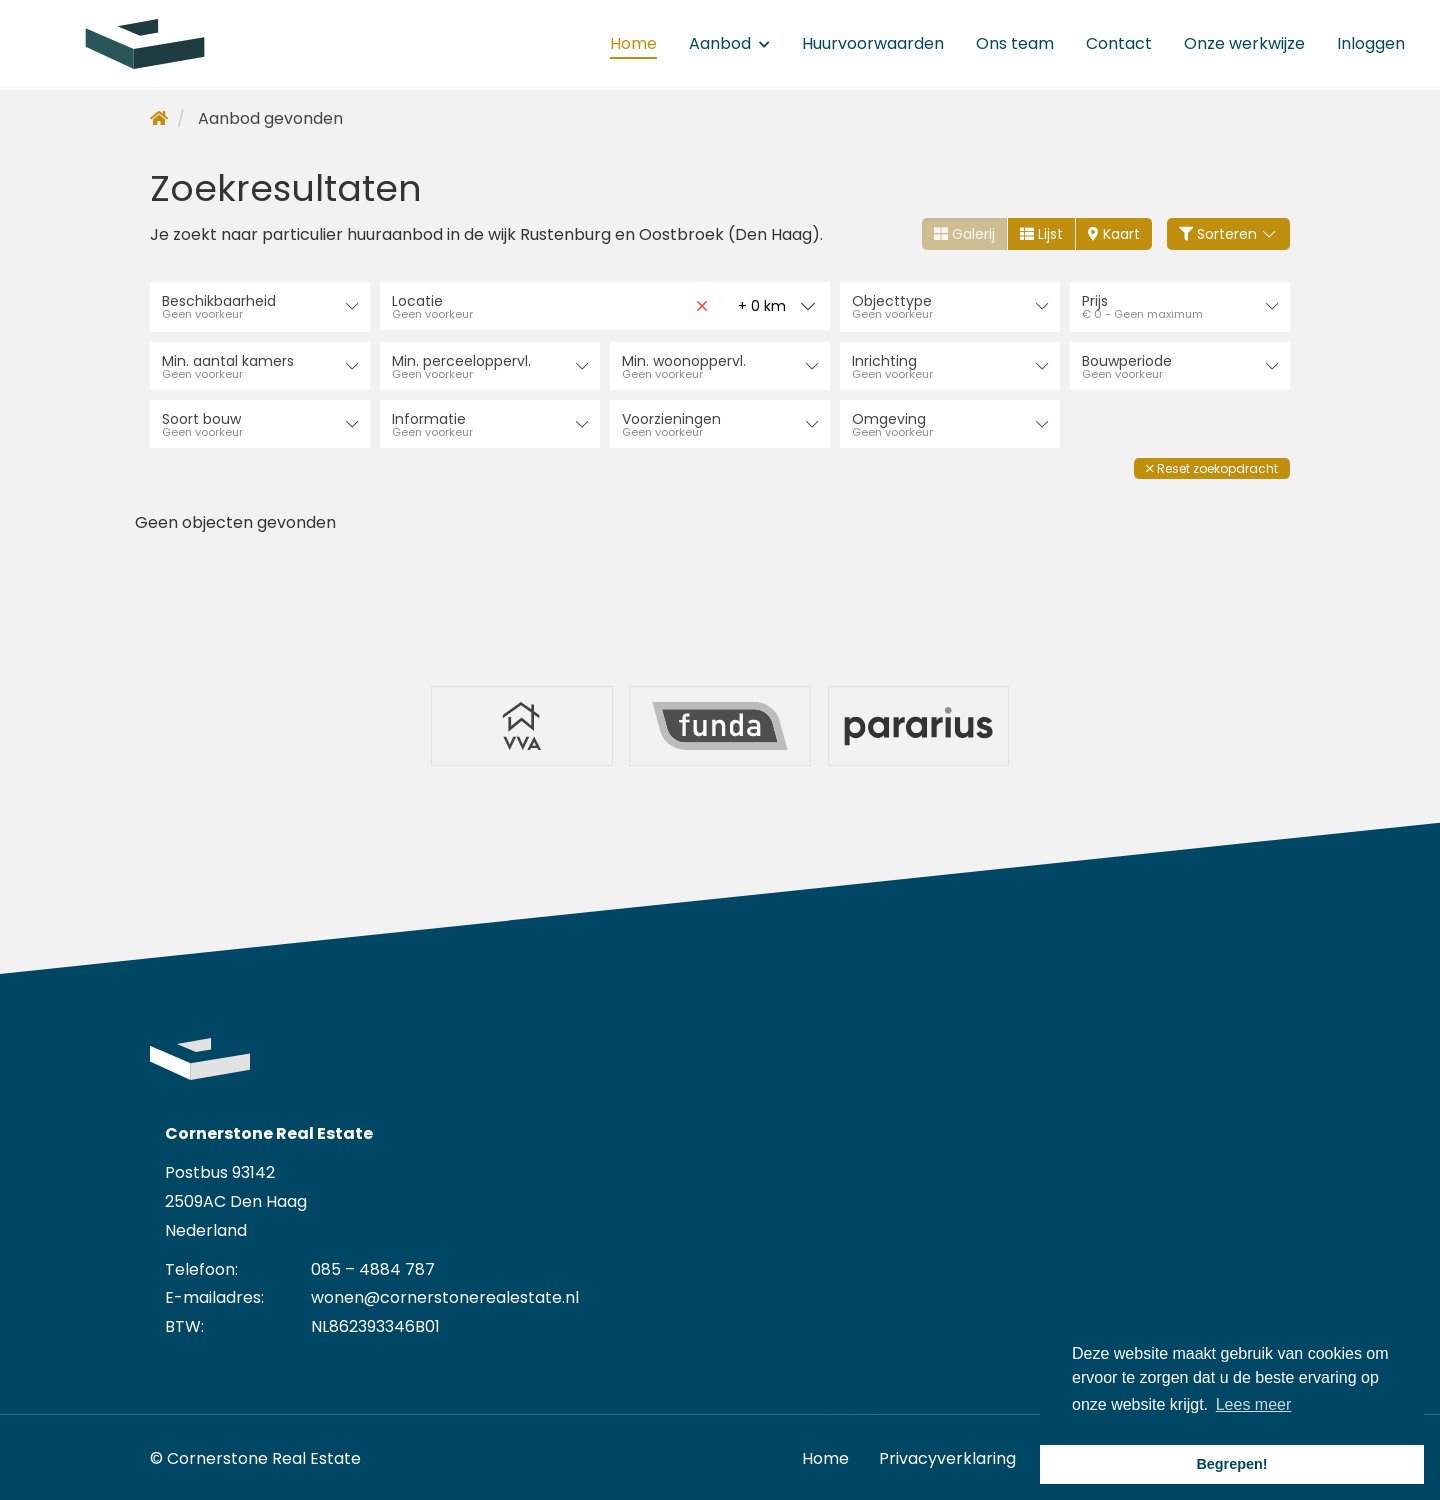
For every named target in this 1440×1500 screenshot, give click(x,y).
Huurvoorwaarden (873, 44)
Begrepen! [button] (1231, 1464)
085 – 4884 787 (373, 1265)
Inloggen (1371, 44)
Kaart (1114, 234)
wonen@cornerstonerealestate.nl (445, 1293)
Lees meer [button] (1254, 1404)
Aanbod (729, 44)
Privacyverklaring (947, 1454)
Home (633, 44)
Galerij (964, 234)
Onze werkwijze (1244, 44)
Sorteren (1229, 234)
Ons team (1015, 44)
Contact (1119, 44)
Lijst (1041, 234)
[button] (1212, 466)
